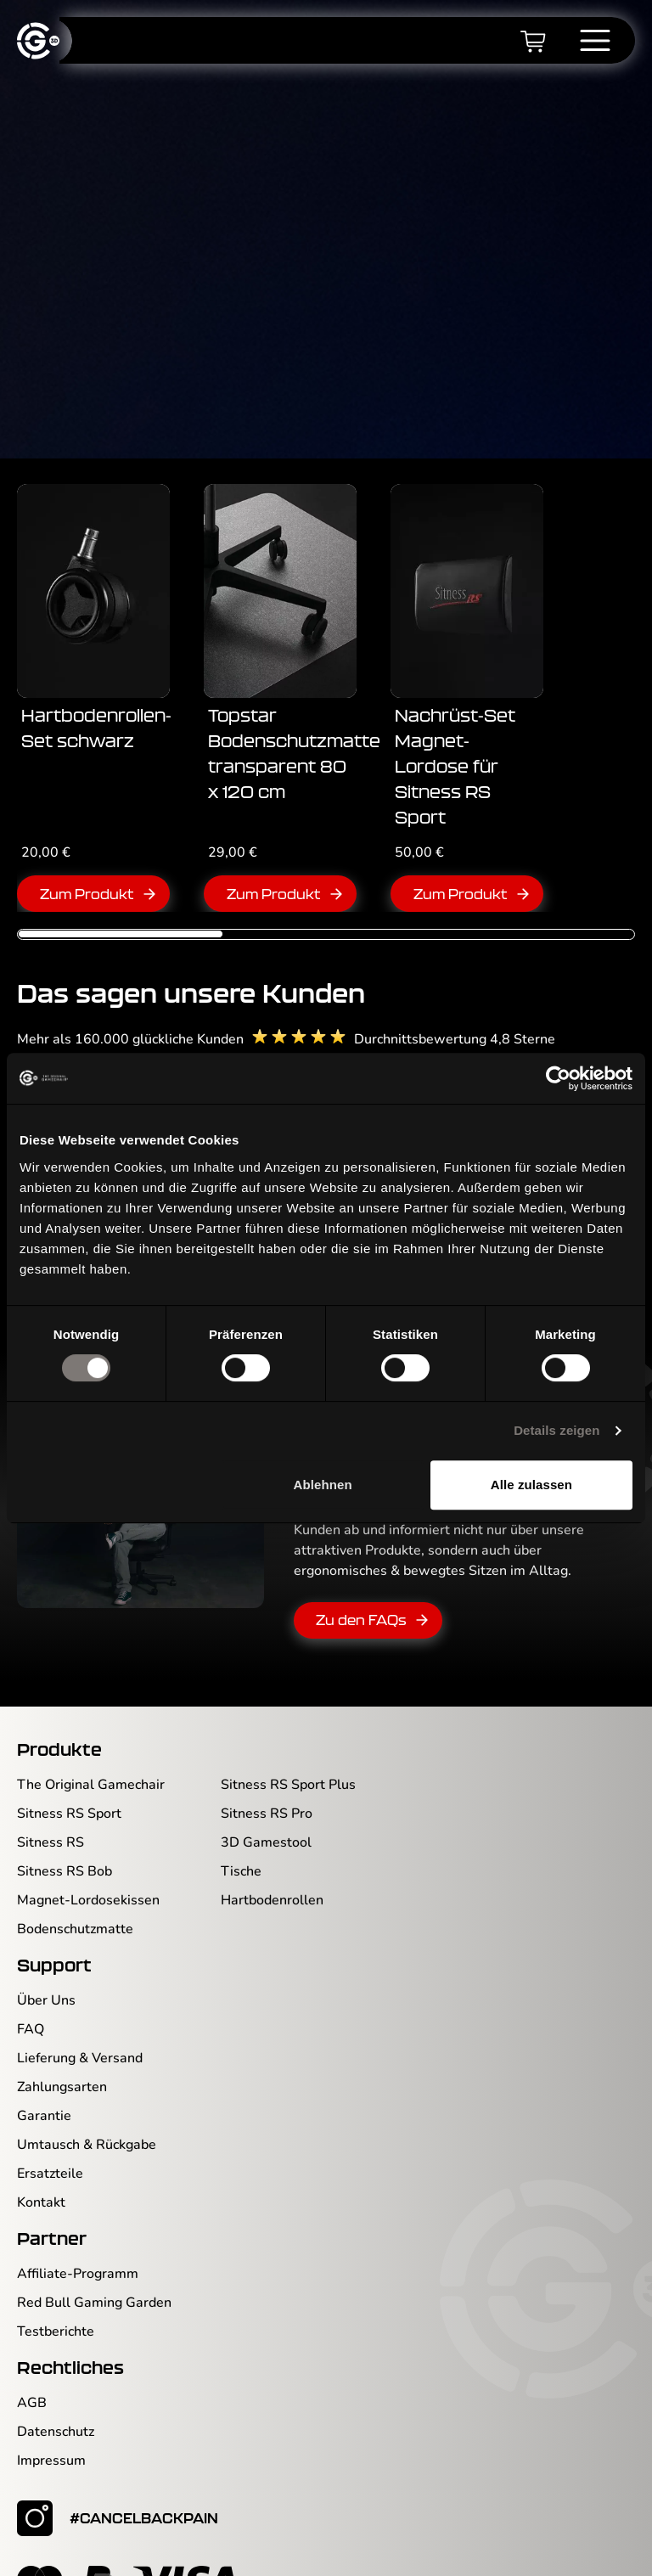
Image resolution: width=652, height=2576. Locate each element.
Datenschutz (55, 2403)
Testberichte (55, 2303)
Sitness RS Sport (69, 1785)
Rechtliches (70, 2339)
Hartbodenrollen (272, 1872)
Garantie (44, 2087)
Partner (52, 2210)
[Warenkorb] (533, 40)
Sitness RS (50, 1814)
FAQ (30, 2001)
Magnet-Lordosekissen (88, 1872)
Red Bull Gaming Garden (94, 2274)
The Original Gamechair (91, 1756)
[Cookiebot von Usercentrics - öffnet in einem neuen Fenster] (558, 1078)
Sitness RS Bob (64, 1843)
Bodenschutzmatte (75, 1901)
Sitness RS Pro (266, 1785)
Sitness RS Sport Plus (288, 1756)
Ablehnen (323, 1484)
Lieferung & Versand (80, 2030)
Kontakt (41, 2174)
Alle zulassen (531, 1484)
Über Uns (46, 1972)
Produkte (59, 1721)
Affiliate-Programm (77, 2245)
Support (54, 1936)
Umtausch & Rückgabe (86, 2116)
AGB (32, 2374)
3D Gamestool (266, 1814)
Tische (241, 1843)
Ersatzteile (50, 2145)
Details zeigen (556, 1430)
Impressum (51, 2432)
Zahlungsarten (62, 2059)
